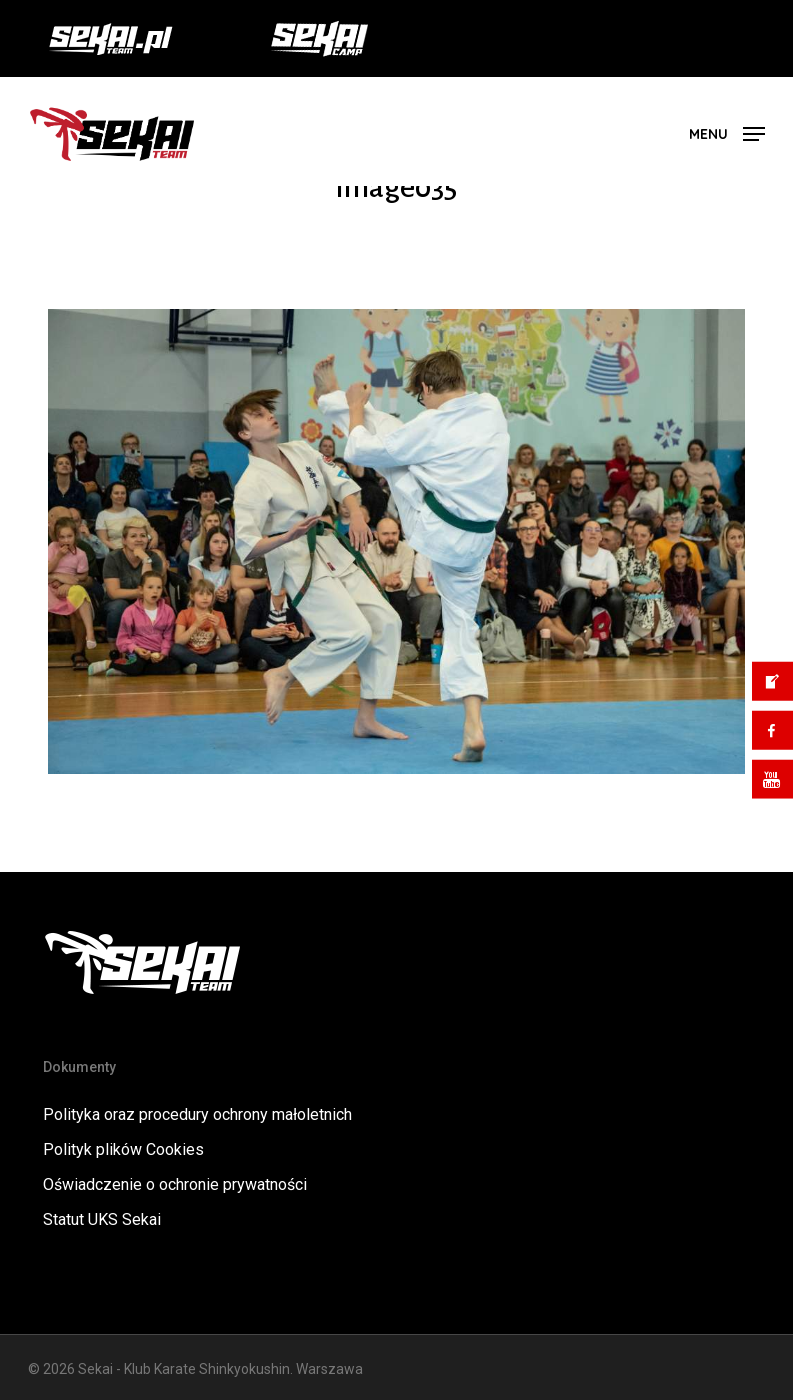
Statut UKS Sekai (102, 1219)
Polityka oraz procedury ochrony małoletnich (197, 1114)
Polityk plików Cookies (123, 1149)
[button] (727, 132)
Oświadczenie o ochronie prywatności (175, 1184)
